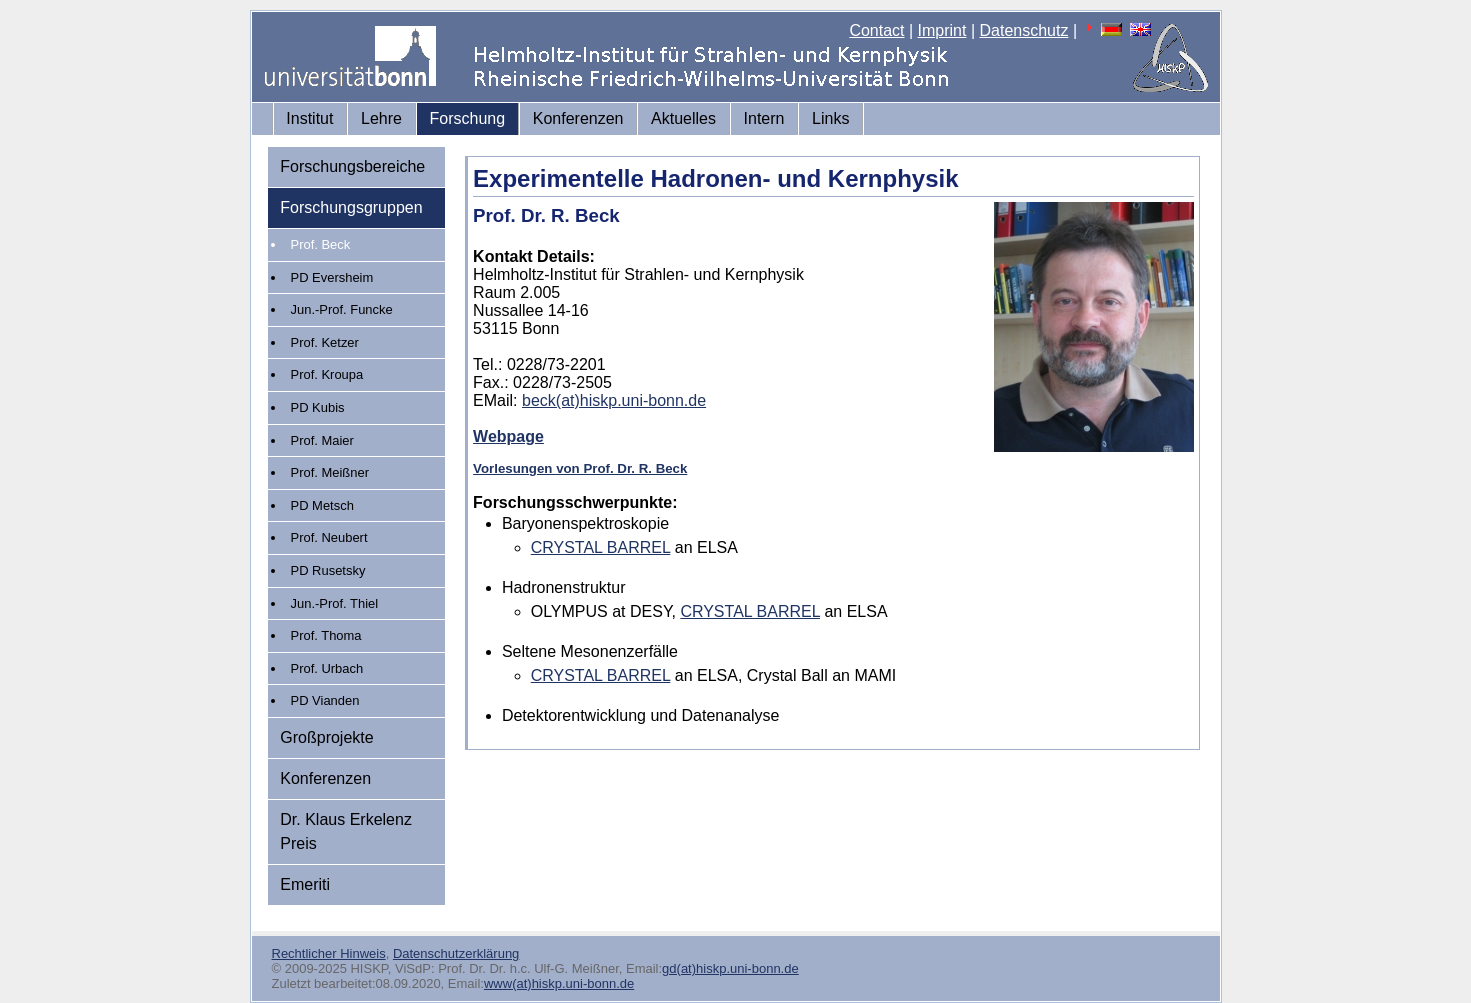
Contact (876, 30)
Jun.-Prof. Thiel (335, 603)
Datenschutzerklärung (456, 953)
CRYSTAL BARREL (601, 547)
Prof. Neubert (329, 537)
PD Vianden (325, 700)
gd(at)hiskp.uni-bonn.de (730, 968)
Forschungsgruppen (351, 207)
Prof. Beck (321, 244)
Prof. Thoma (326, 635)
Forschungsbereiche (352, 166)
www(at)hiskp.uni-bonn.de (559, 983)
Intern (764, 118)
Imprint (942, 30)
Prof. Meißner (330, 472)
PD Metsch (322, 505)
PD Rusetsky (328, 570)
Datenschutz (1024, 30)
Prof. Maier (322, 440)
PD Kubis (318, 407)
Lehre (381, 118)
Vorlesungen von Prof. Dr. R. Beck (580, 468)
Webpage (508, 436)
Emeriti (305, 884)
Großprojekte (326, 737)
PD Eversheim (332, 277)
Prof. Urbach (327, 668)
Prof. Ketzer (325, 342)
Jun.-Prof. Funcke (342, 309)
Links (830, 118)
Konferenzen (578, 118)
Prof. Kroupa (327, 374)
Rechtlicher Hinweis (329, 953)
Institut (309, 118)
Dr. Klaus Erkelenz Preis (346, 831)
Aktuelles (683, 118)
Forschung (468, 118)
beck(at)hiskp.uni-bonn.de (614, 400)
